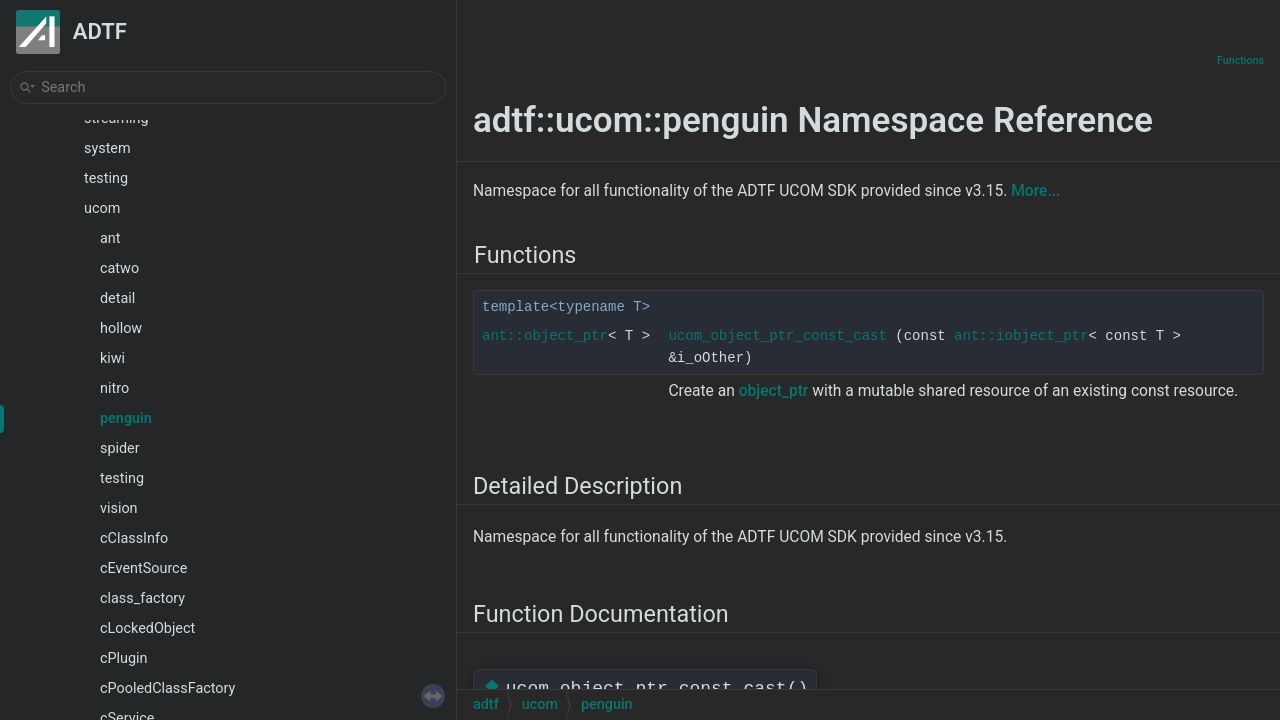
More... (1035, 191)
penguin (126, 418)
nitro (114, 388)
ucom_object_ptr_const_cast (777, 336)
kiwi (112, 358)
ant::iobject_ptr (1021, 336)
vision (119, 508)
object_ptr (774, 391)
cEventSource (143, 568)
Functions (1240, 60)
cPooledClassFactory (167, 688)
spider (120, 448)
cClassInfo (134, 538)
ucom (102, 208)
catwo (119, 268)
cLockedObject (147, 628)
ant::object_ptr (545, 336)
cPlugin (124, 658)
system (107, 148)
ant (110, 238)
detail (117, 298)
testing (106, 178)
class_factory (142, 598)
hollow (121, 328)
